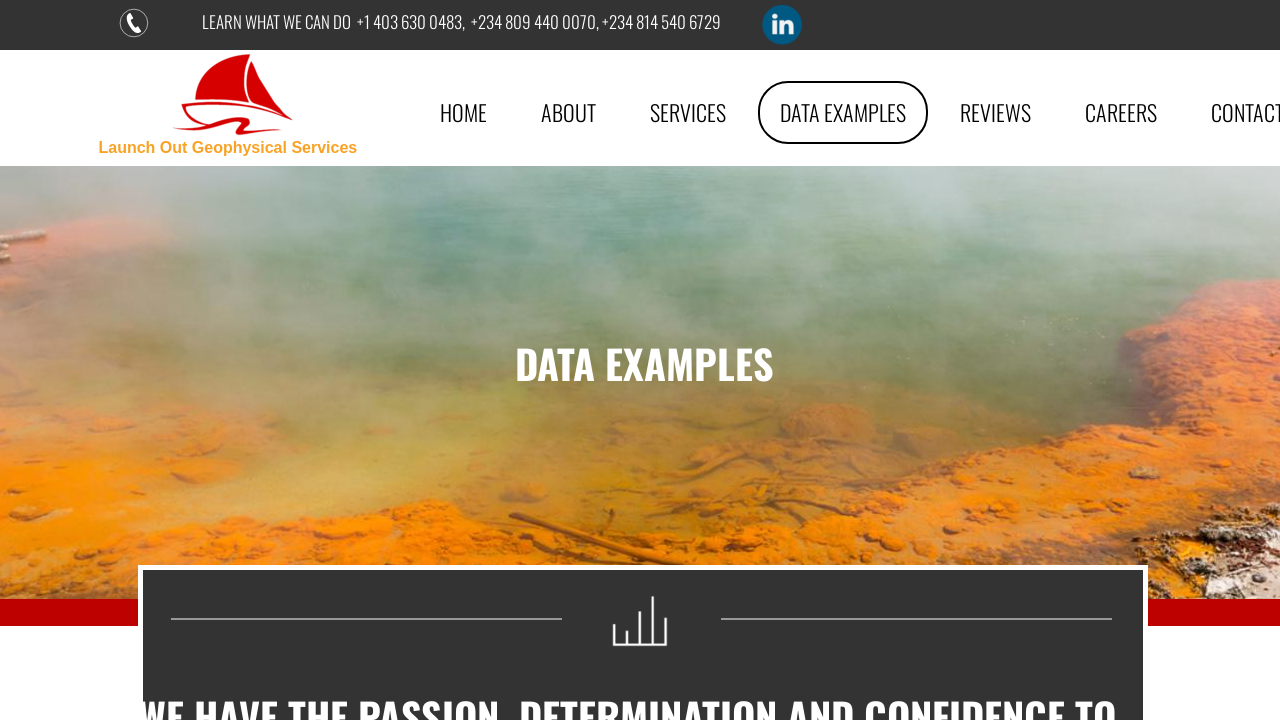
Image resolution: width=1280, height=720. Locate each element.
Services (688, 112)
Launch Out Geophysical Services (227, 147)
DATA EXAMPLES (843, 112)
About (568, 112)
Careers (1121, 112)
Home (463, 112)
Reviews (995, 112)
